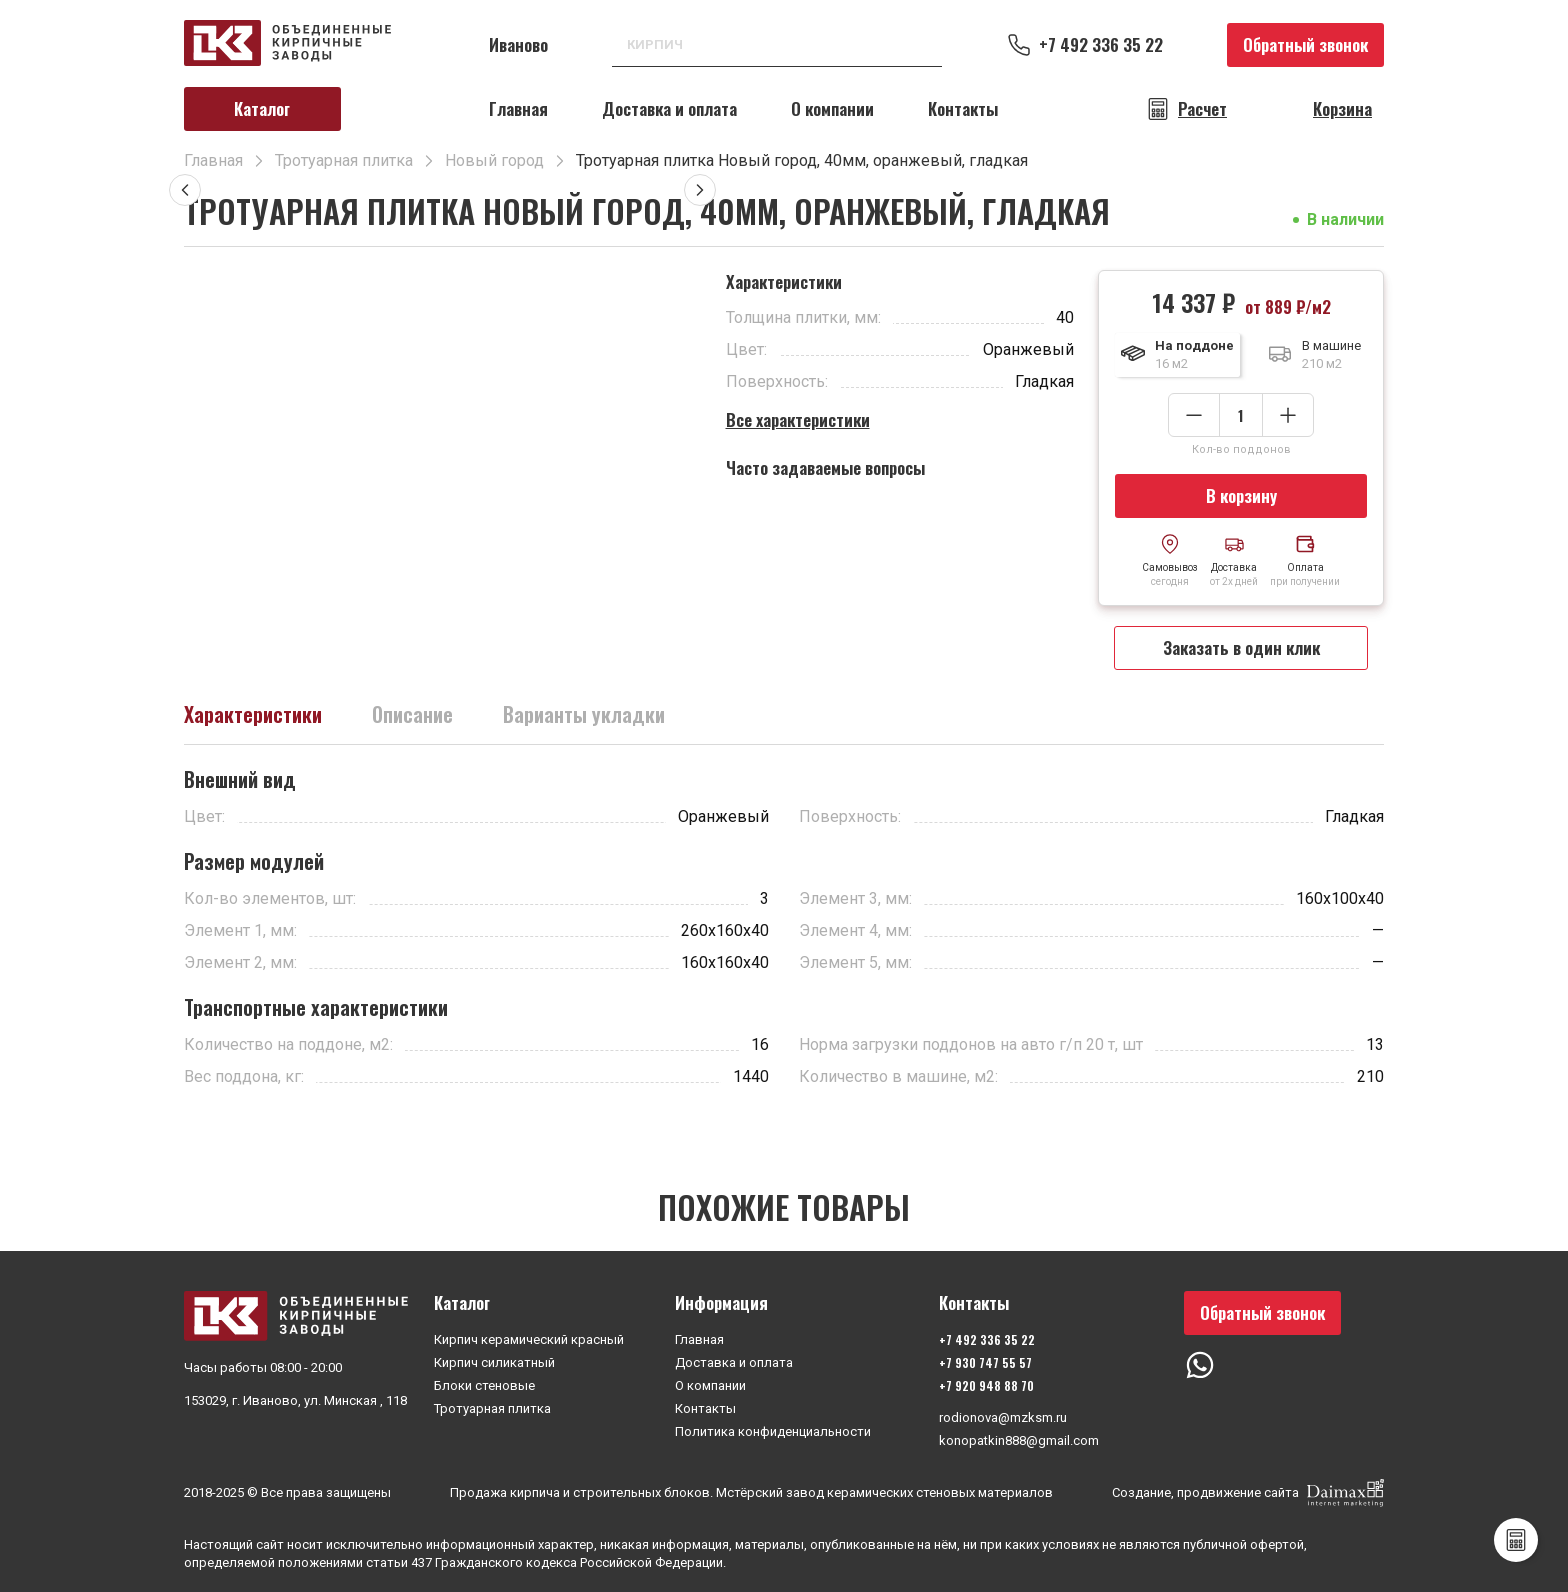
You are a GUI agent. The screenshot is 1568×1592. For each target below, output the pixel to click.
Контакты (963, 108)
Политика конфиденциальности (773, 1431)
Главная (518, 108)
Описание (412, 714)
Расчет (1202, 109)
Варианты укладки (584, 714)
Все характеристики (798, 419)
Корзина (1342, 109)
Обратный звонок (1305, 44)
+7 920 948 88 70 (986, 1385)
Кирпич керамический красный (529, 1339)
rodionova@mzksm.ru (1003, 1417)
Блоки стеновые (484, 1385)
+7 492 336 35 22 (1101, 45)
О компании (832, 108)
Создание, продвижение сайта (1248, 1493)
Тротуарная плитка (492, 1408)
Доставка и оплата (669, 108)
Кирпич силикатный (494, 1362)
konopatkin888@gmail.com (1019, 1440)
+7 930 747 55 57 (985, 1362)
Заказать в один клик (1241, 647)
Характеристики (253, 714)
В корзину (1241, 495)
